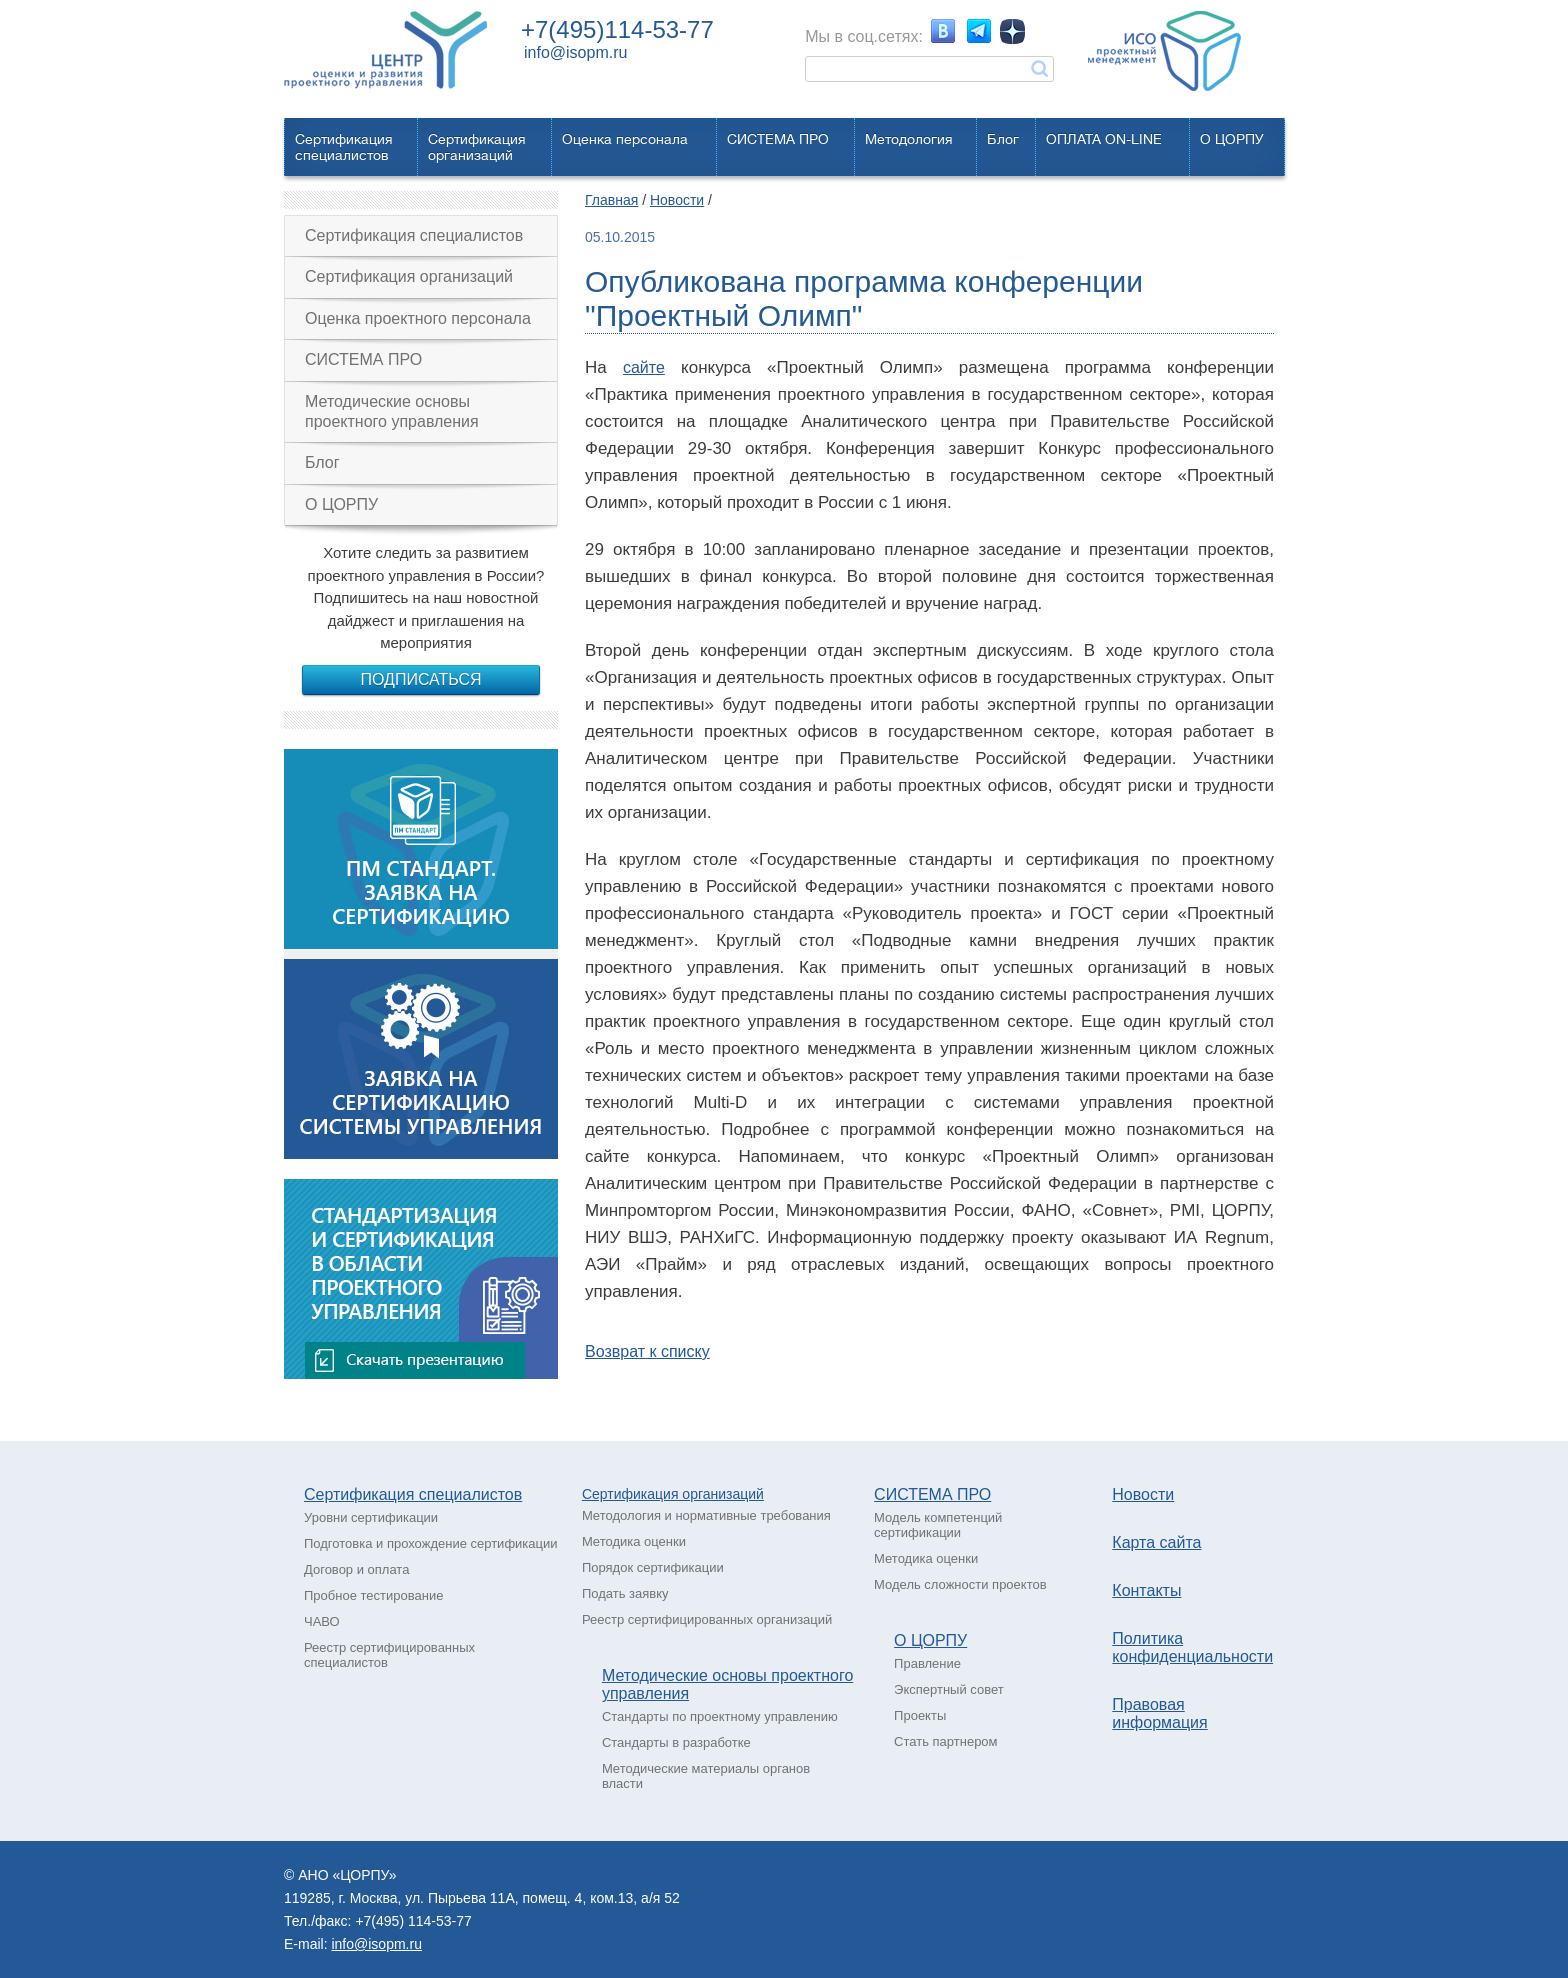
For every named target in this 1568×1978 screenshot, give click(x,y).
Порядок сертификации (653, 1567)
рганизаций (727, 1494)
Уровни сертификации (371, 1517)
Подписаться (420, 679)
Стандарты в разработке (676, 1742)
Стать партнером (945, 1741)
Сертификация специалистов (414, 235)
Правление (927, 1663)
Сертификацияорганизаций (477, 147)
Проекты (920, 1715)
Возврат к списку (647, 1351)
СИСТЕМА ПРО (778, 139)
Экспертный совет (949, 1689)
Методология (909, 139)
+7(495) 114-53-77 (413, 1921)
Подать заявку (625, 1593)
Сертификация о (636, 1494)
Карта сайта (1156, 1542)
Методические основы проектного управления (392, 411)
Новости (677, 200)
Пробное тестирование (373, 1595)
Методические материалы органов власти (706, 1776)
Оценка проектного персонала (418, 318)
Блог (1003, 139)
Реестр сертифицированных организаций (707, 1619)
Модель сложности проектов (960, 1584)
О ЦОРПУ (1232, 139)
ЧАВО (322, 1621)
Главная (611, 200)
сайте (644, 367)
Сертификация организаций (409, 276)
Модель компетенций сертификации (938, 1525)
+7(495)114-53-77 (617, 29)
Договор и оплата (356, 1569)
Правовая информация (1159, 1713)
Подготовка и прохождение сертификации (431, 1543)
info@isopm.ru (575, 52)
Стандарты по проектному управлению (720, 1716)
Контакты (1146, 1590)
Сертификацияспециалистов (344, 147)
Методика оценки (634, 1541)
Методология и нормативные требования (706, 1515)
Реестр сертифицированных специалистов (389, 1655)
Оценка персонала (625, 139)
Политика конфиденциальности (1192, 1647)
